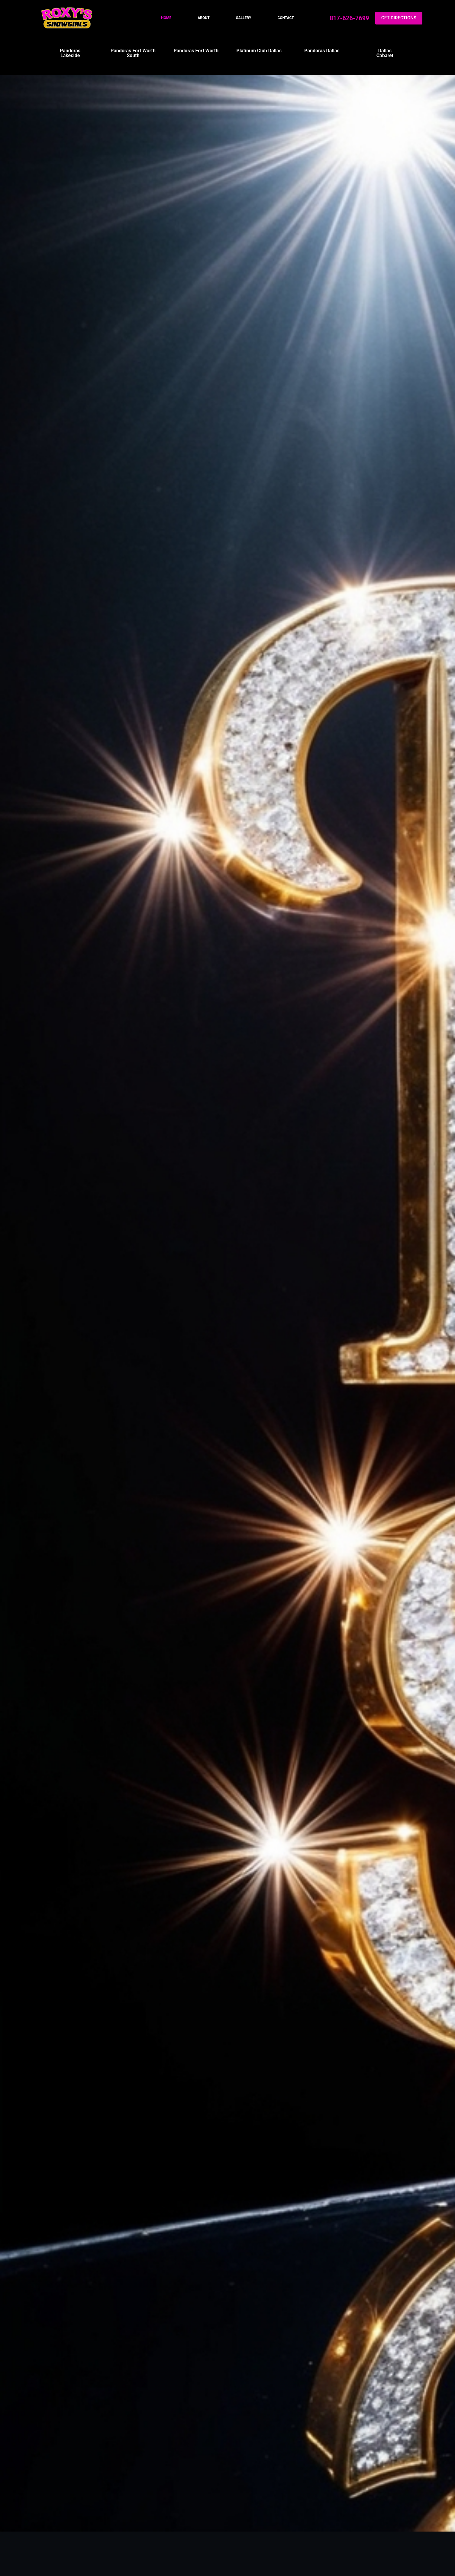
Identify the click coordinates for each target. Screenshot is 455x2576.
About (203, 18)
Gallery (243, 18)
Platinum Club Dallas (258, 51)
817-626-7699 (349, 18)
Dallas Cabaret (384, 53)
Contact (285, 18)
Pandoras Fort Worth (195, 51)
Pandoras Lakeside (70, 53)
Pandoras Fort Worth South (133, 53)
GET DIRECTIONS (398, 18)
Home (166, 18)
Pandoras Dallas (321, 51)
